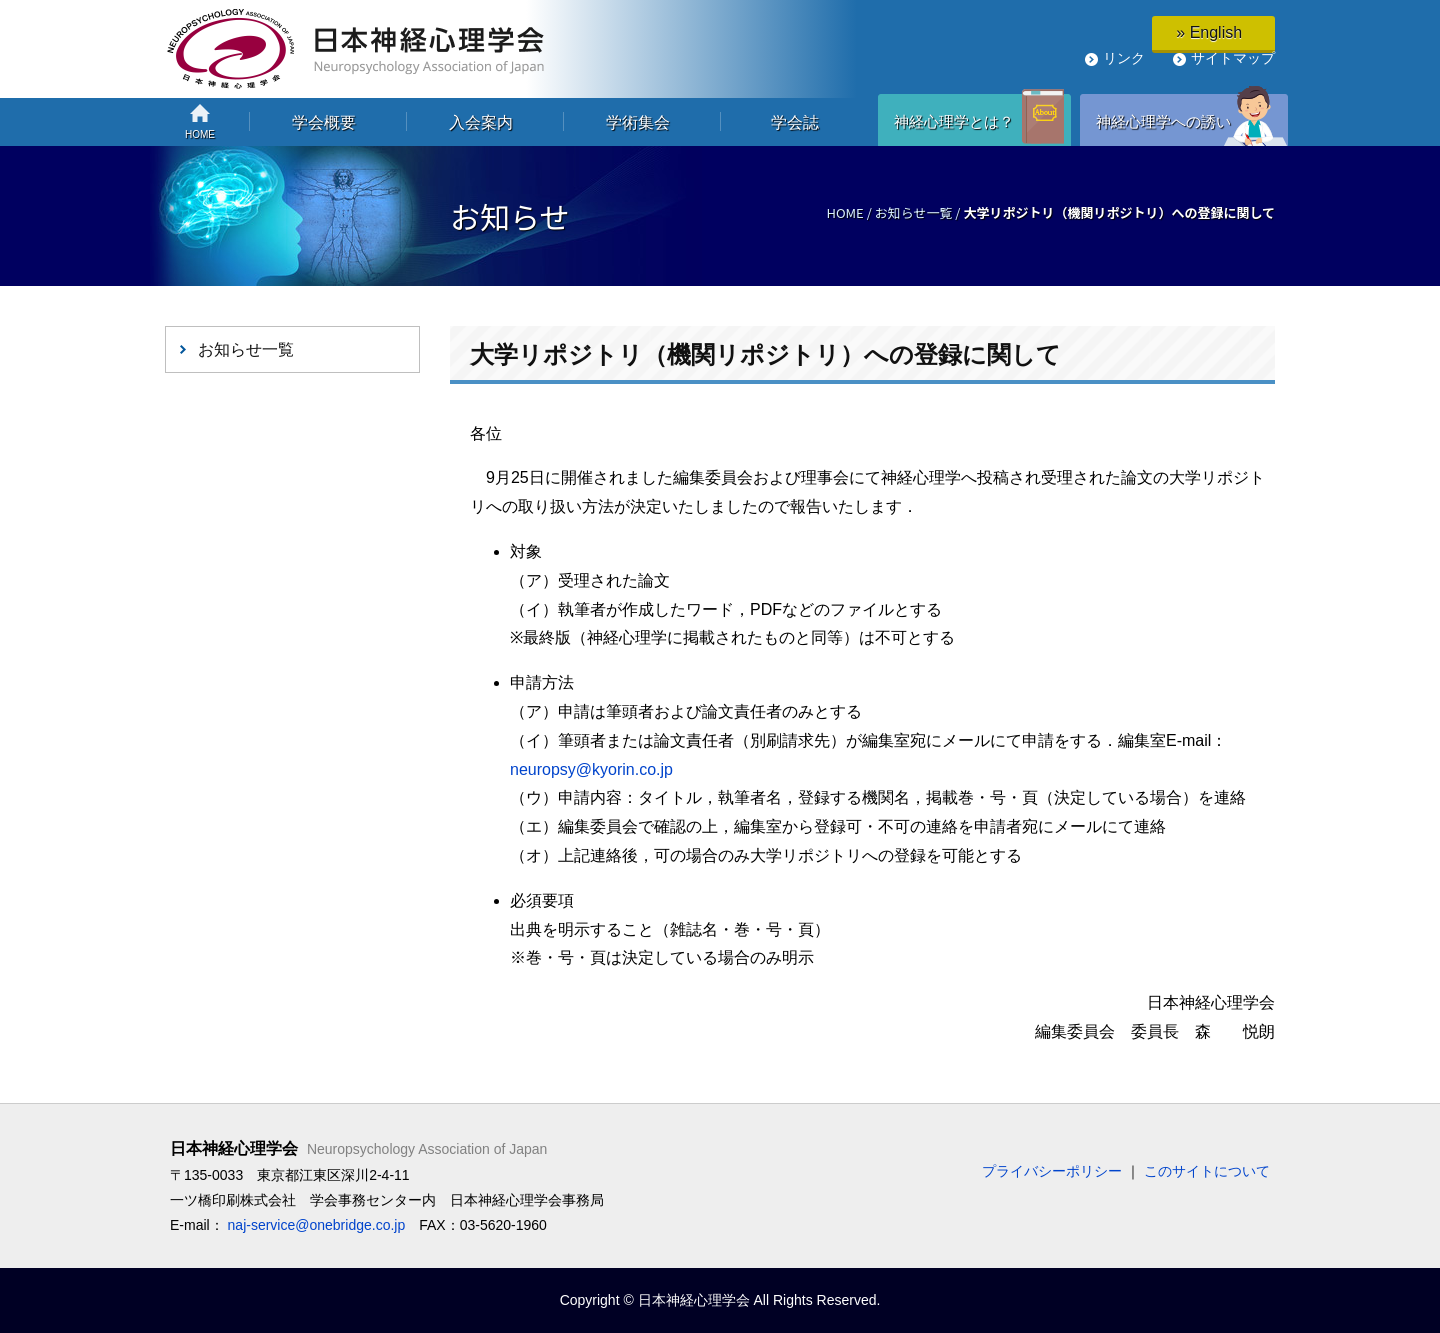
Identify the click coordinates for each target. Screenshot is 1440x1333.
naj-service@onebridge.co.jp (317, 1225)
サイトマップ (1233, 58)
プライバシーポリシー (1052, 1171)
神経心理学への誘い (1163, 121)
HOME (844, 212)
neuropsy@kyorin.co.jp (591, 769)
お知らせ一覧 (914, 212)
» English (1213, 32)
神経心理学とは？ (954, 121)
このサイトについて (1207, 1171)
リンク (1124, 58)
